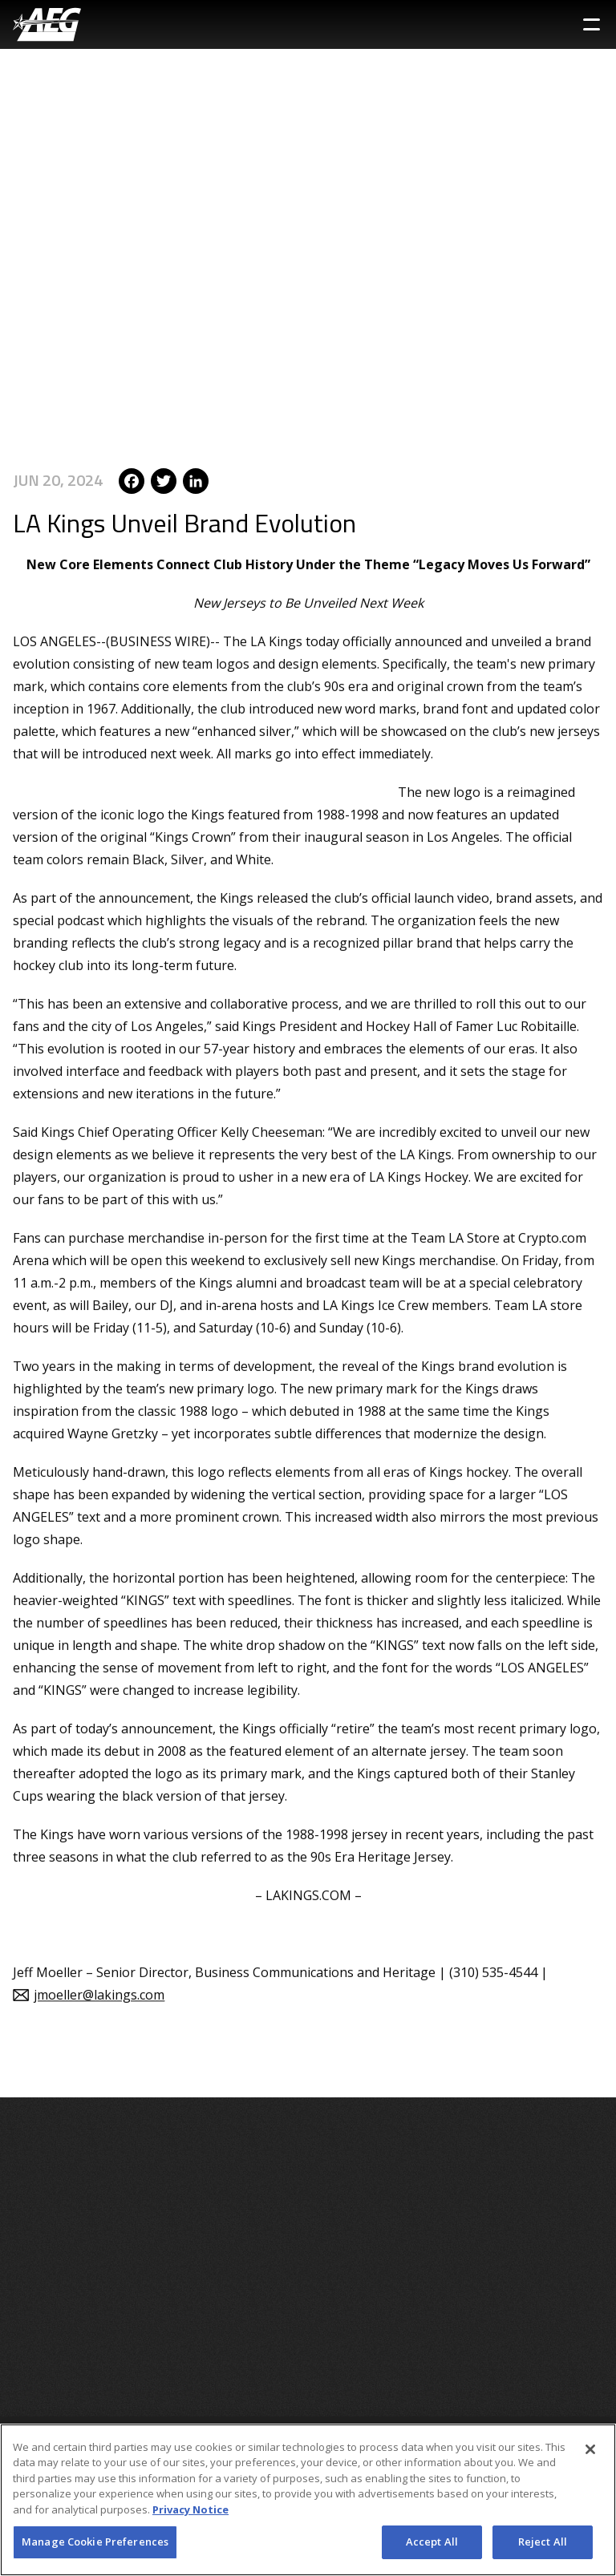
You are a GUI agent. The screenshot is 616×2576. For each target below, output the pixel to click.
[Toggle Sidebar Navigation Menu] (591, 24)
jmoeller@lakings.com (99, 1981)
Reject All (542, 2541)
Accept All (432, 2541)
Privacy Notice (190, 2509)
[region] (308, 2500)
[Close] (590, 2449)
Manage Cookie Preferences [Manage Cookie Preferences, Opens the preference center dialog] (95, 2541)
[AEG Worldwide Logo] (47, 24)
